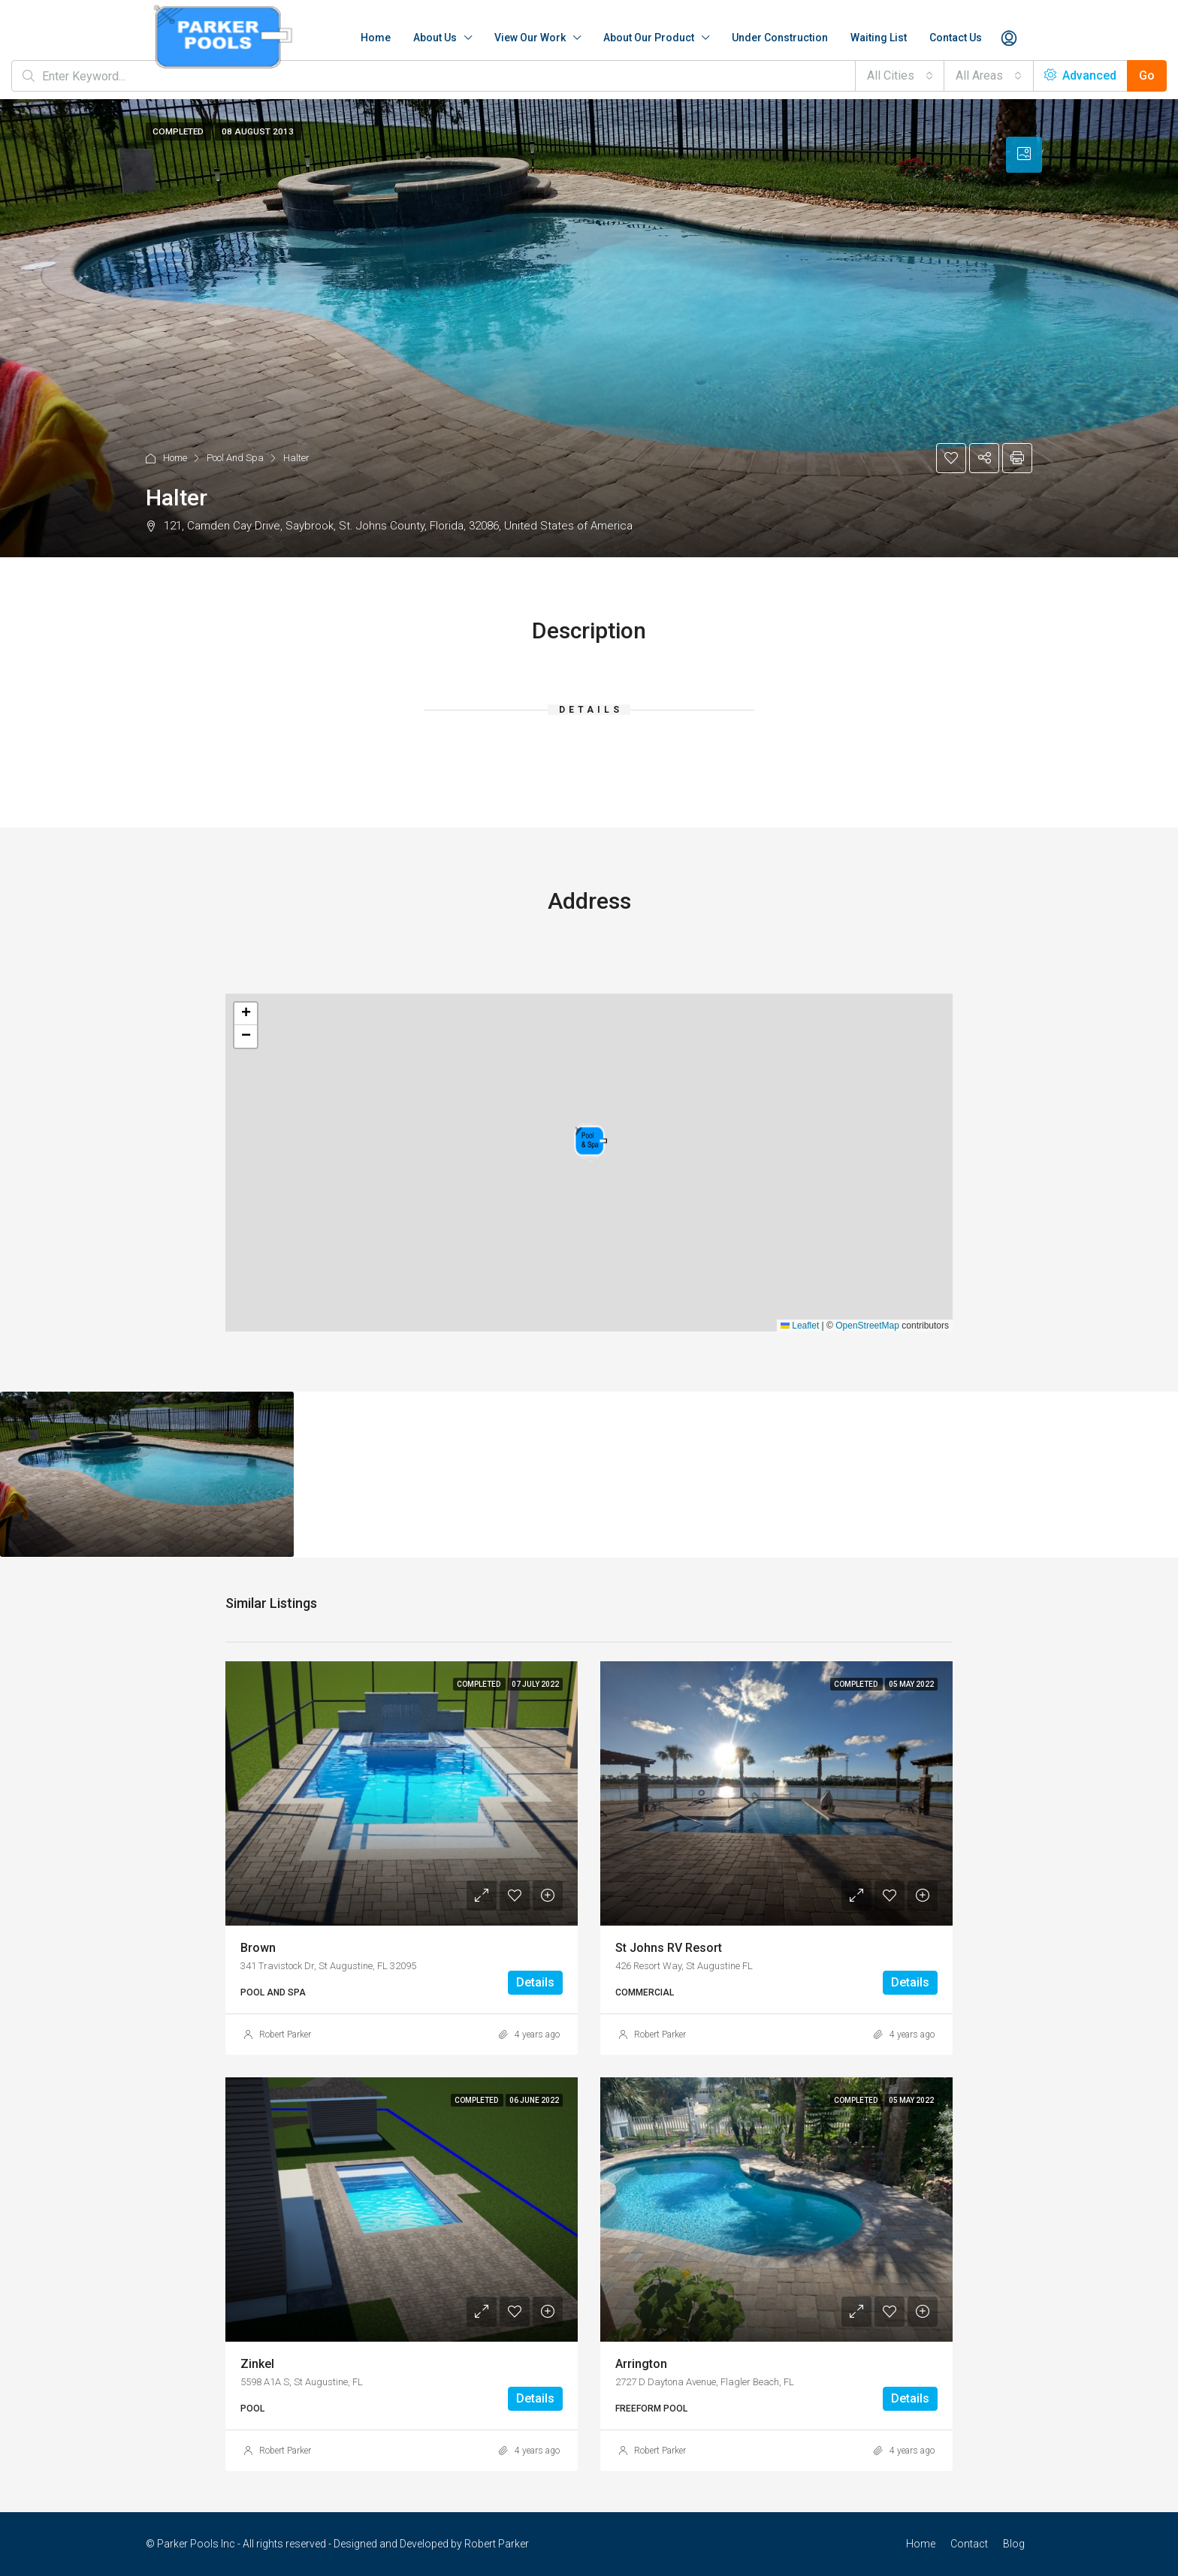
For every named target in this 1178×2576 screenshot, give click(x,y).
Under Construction (780, 38)
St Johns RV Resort (668, 1948)
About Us (435, 38)
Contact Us (955, 38)
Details (535, 1982)
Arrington (641, 2364)
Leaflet (800, 1325)
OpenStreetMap (867, 1325)
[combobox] (900, 76)
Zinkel (257, 2364)
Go (1147, 75)
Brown (258, 1948)
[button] (590, 1141)
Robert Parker (285, 2034)
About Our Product (648, 38)
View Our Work (530, 38)
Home (376, 38)
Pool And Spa (235, 457)
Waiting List (878, 38)
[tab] (1024, 155)
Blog (1014, 2544)
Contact (969, 2544)
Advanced (1080, 75)
